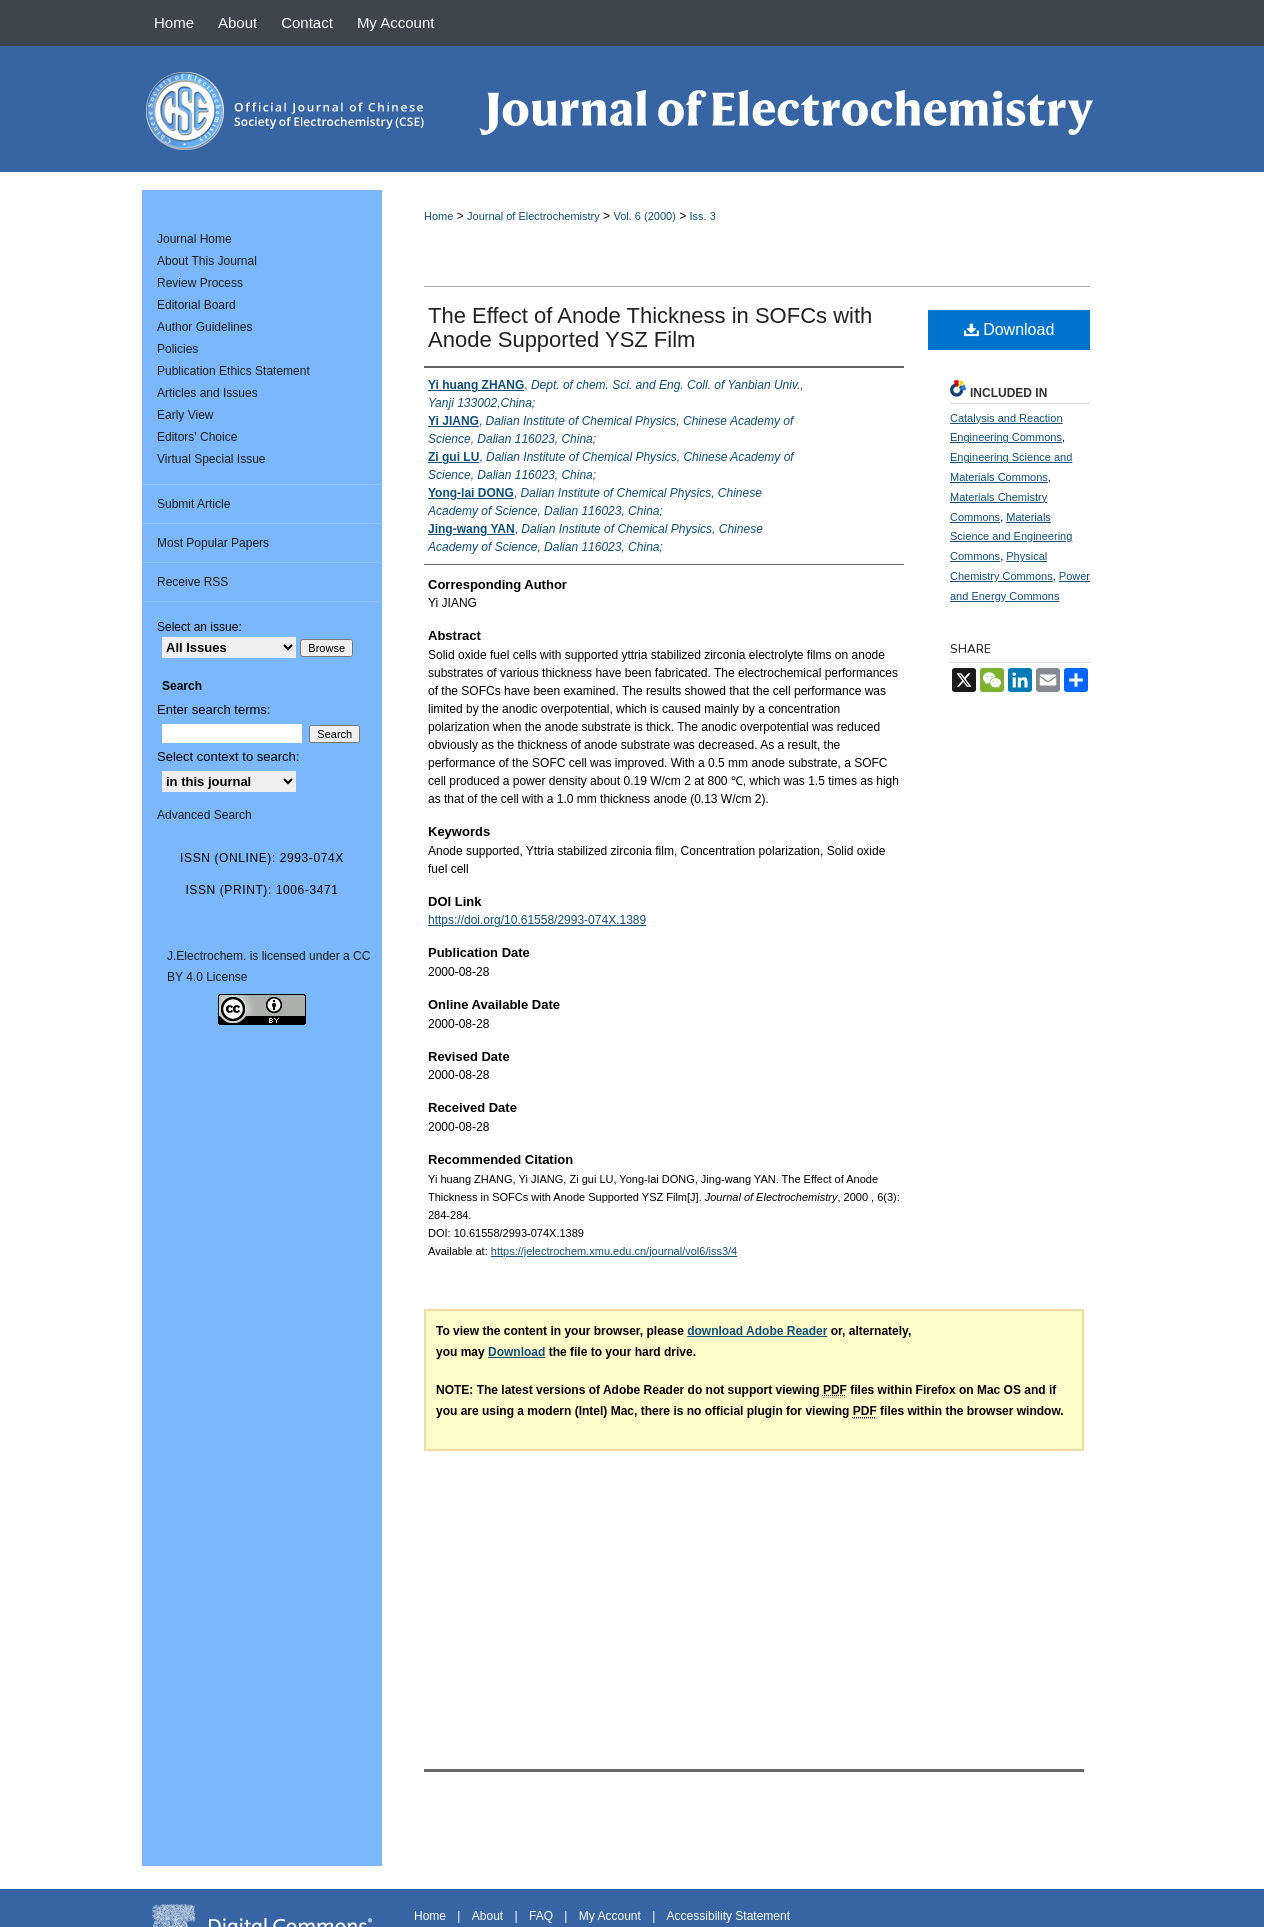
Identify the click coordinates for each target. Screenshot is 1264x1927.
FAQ (541, 1916)
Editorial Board (196, 305)
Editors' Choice (197, 437)
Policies (177, 349)
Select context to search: (228, 756)
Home (438, 216)
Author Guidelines (204, 327)
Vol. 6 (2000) (644, 216)
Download (1009, 329)
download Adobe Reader (757, 1331)
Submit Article (193, 504)
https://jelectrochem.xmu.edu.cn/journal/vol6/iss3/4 (614, 1251)
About (487, 1916)
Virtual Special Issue (211, 459)
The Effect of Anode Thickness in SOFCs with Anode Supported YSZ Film (650, 327)
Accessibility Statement (728, 1916)
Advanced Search (204, 815)
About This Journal (207, 261)
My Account (610, 1916)
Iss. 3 (703, 216)
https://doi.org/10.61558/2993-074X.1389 (537, 920)
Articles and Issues (207, 393)
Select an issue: (199, 627)
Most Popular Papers (213, 543)
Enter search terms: (213, 709)
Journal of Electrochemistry (533, 216)
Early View (185, 415)
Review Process (200, 283)
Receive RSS (192, 582)
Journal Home (194, 239)
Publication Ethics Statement (233, 371)
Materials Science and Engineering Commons (1011, 537)
